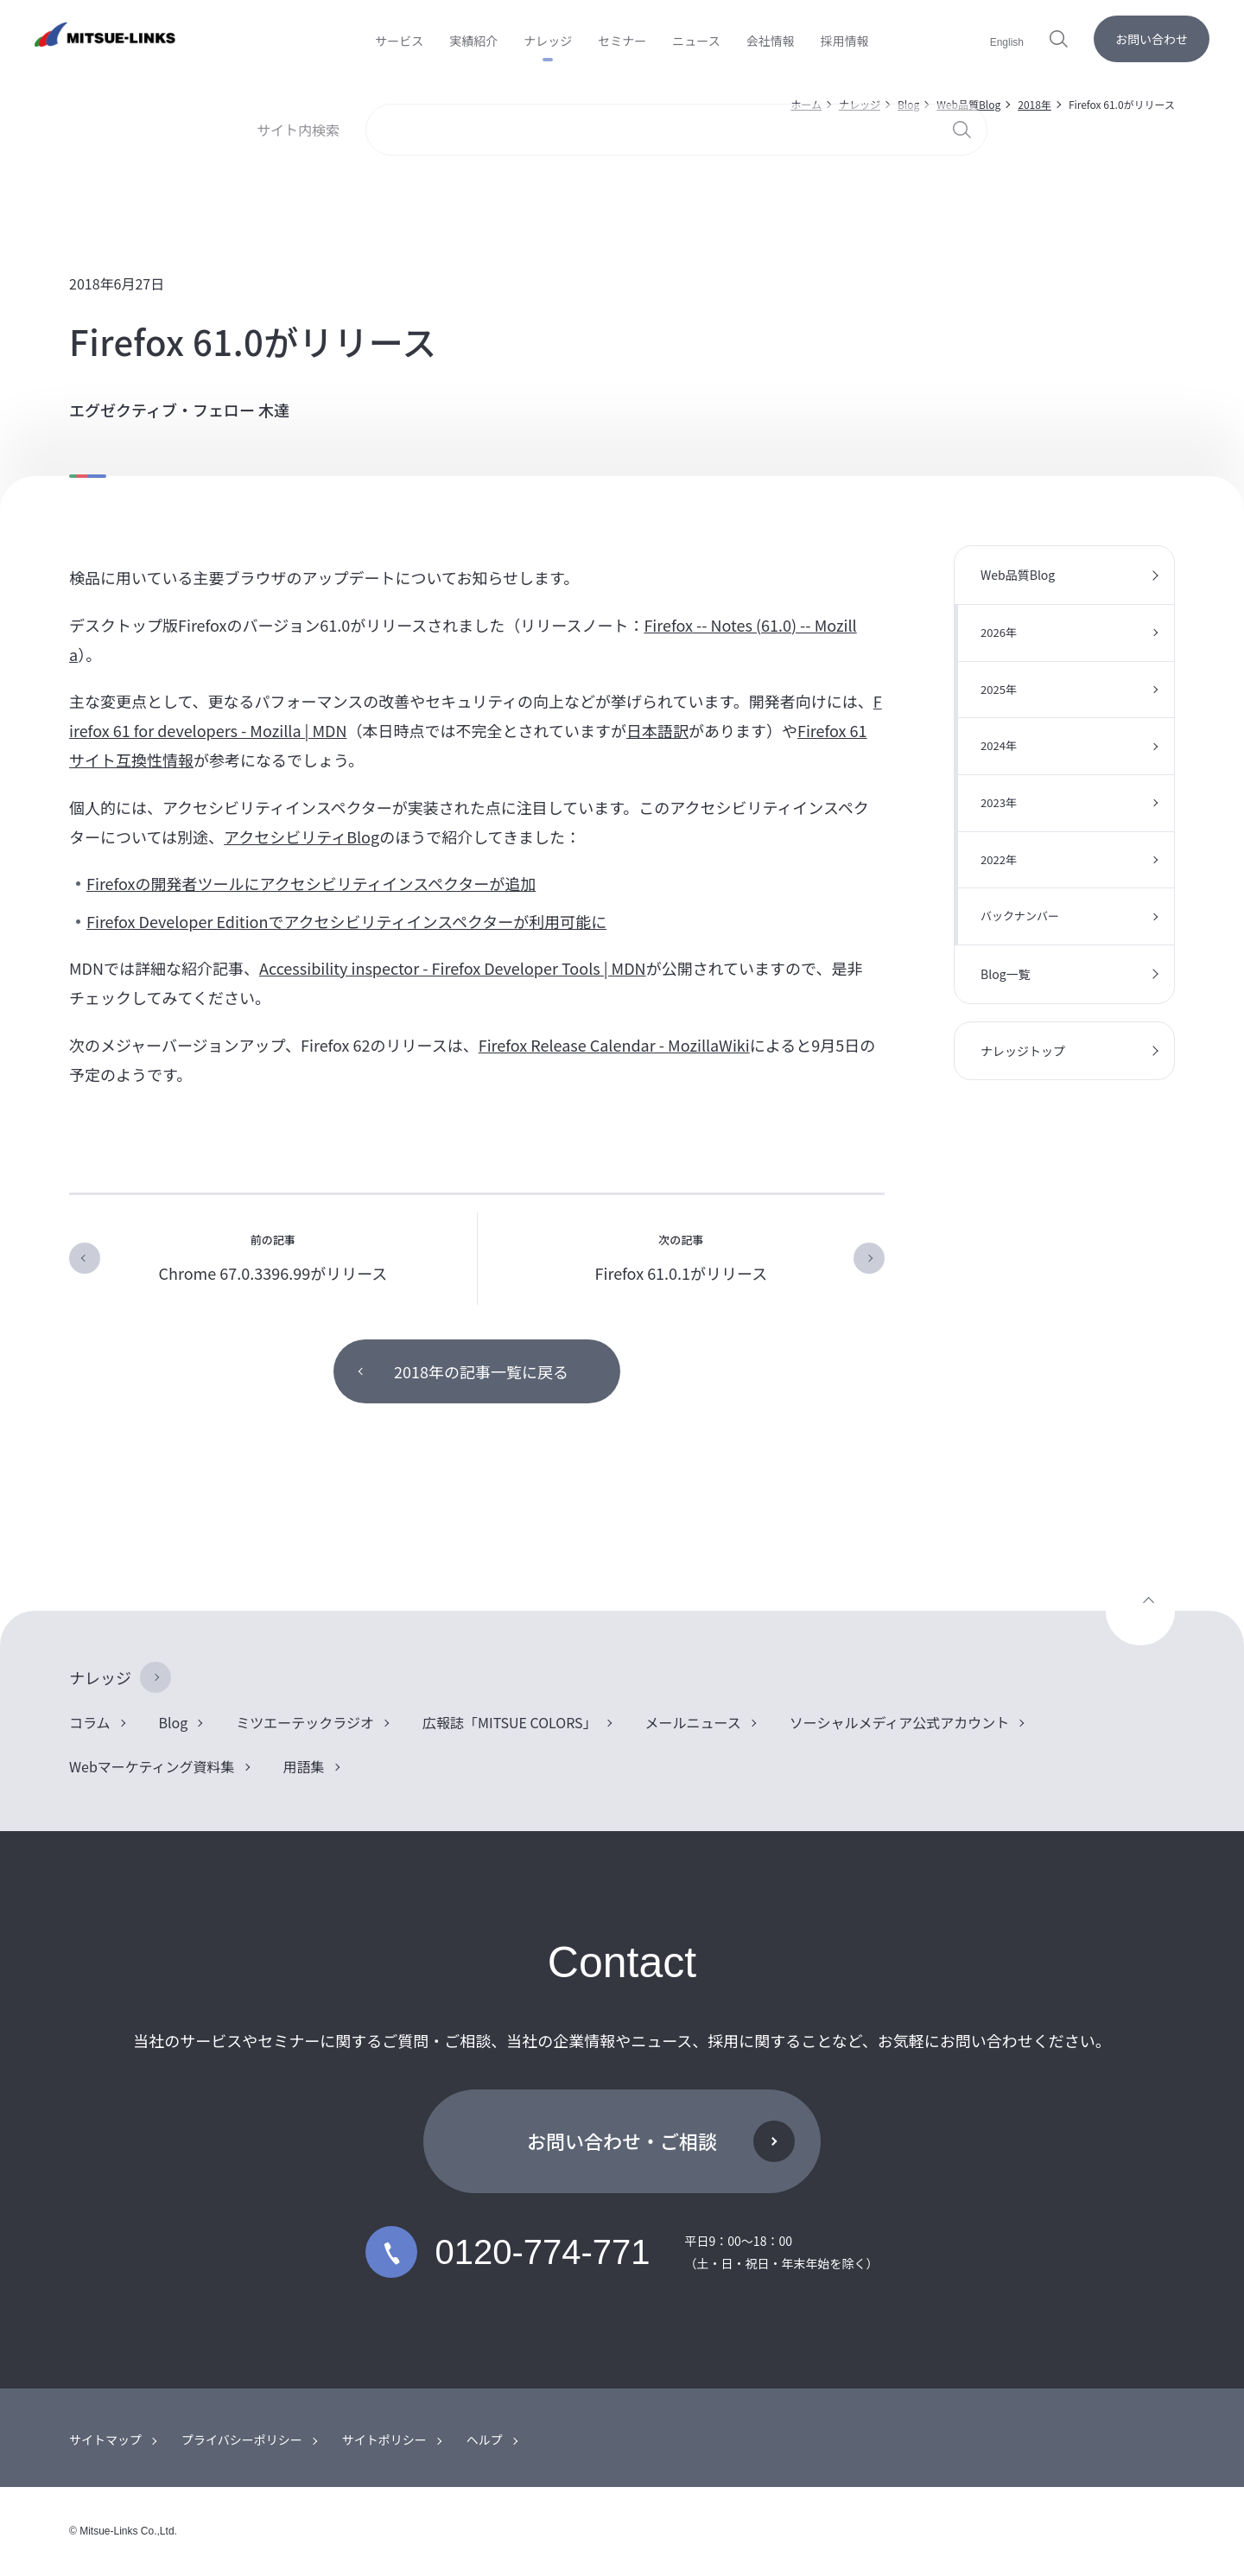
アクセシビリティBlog (301, 836)
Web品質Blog (968, 104)
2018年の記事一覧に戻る (481, 1371)
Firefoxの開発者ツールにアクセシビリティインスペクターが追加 (311, 883)
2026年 (999, 632)
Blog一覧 (1006, 974)
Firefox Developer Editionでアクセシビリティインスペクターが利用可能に (346, 921)
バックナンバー (1020, 915)
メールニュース (693, 1722)
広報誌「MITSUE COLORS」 (509, 1722)
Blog (908, 104)
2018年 (1034, 104)
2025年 (999, 689)
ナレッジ (859, 104)
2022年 (999, 859)
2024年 (999, 745)
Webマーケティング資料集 (152, 1766)
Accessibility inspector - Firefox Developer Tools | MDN (452, 968)
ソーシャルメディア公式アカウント (900, 1722)
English (1007, 42)
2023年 (999, 802)
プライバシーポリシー (241, 2439)
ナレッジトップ (1023, 1050)
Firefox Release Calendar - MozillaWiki (614, 1045)
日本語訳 (657, 730)
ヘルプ (484, 2439)
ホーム (806, 104)
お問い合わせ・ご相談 (622, 2140)
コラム (90, 1722)
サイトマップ (105, 2439)
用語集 (304, 1766)
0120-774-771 (507, 2252)
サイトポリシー (384, 2439)
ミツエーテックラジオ (305, 1722)
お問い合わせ (1151, 39)
